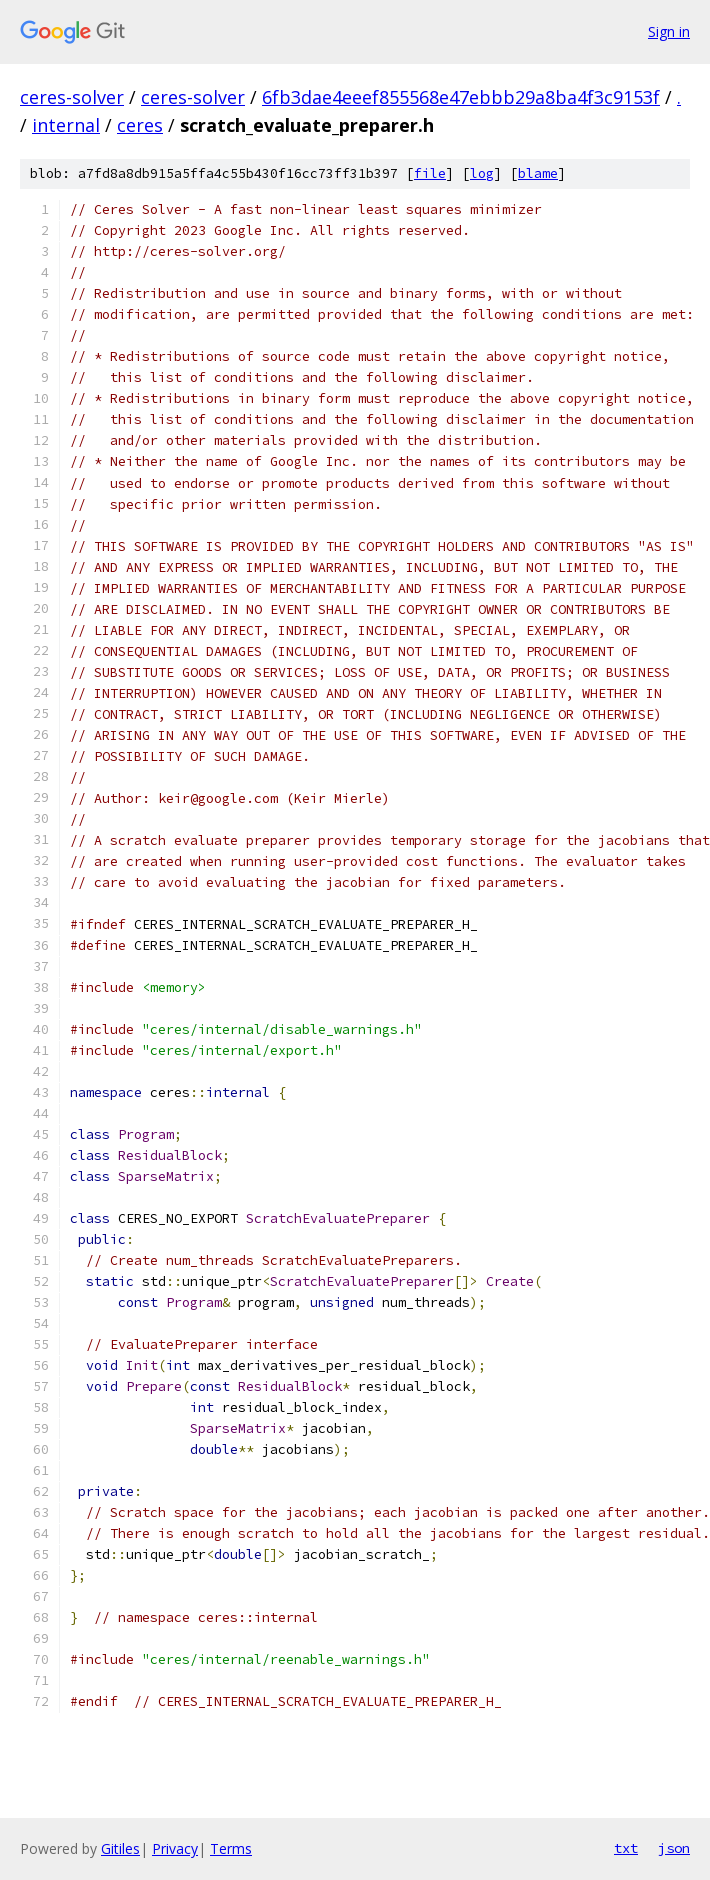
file (430, 173)
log (482, 173)
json (674, 1848)
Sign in (669, 31)
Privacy (175, 1848)
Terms (231, 1848)
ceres (140, 125)
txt (626, 1848)
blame (538, 173)
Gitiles (120, 1848)
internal (66, 125)
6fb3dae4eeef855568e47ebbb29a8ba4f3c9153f (461, 97)
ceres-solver (72, 97)
